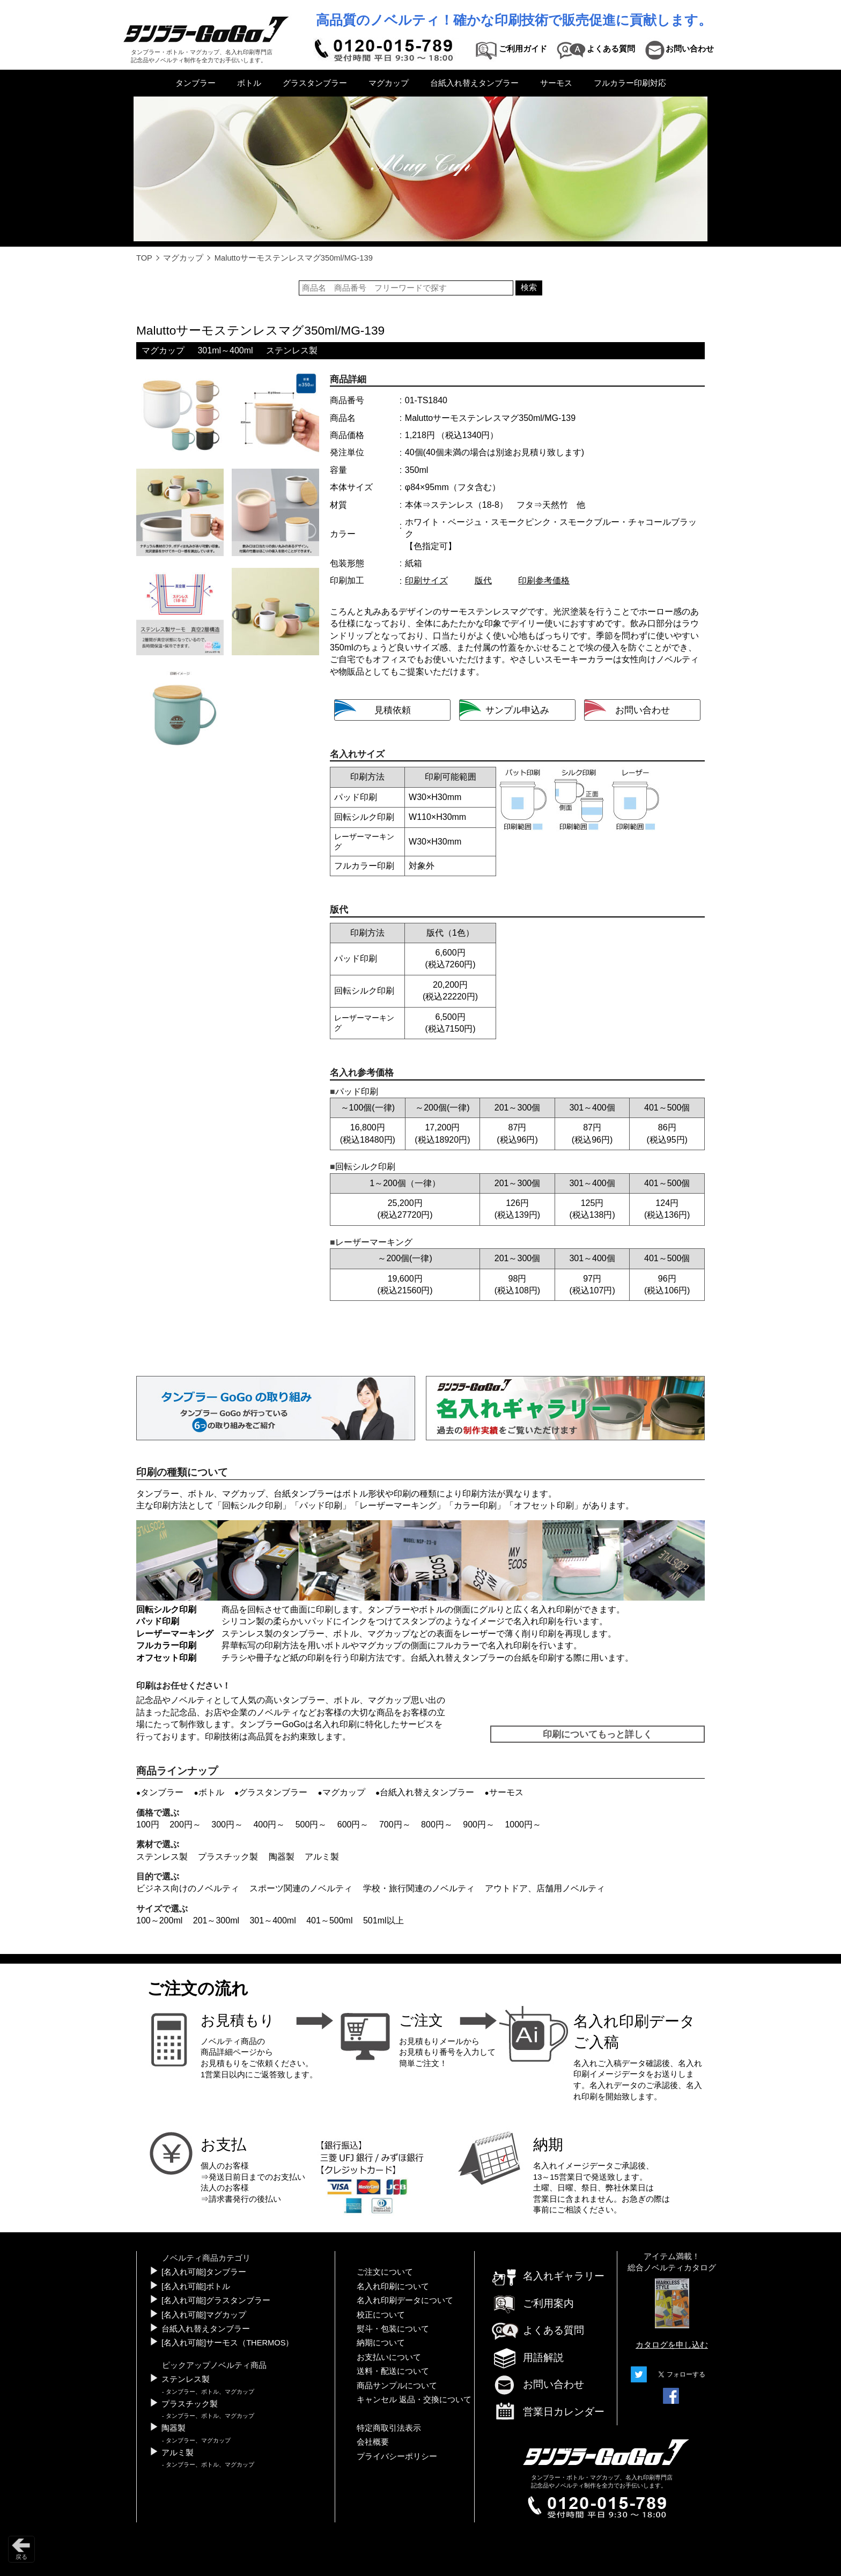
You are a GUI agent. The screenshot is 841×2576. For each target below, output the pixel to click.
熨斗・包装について (393, 2329)
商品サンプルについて (397, 2385)
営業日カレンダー (547, 2412)
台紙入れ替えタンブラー (474, 83)
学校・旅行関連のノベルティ (419, 1888)
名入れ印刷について (393, 2286)
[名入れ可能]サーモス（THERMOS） (227, 2342)
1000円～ (523, 1824)
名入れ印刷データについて (405, 2300)
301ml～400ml (225, 350)
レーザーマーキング (398, 1505)
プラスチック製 (228, 1856)
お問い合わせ (537, 2384)
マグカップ (388, 83)
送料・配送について (393, 2371)
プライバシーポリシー (397, 2456)
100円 (147, 1824)
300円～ (227, 1824)
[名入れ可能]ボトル (195, 2286)
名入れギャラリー (547, 2276)
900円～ (479, 1824)
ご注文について (385, 2272)
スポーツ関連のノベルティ (300, 1888)
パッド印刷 (320, 1505)
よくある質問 (537, 2330)
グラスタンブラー (315, 83)
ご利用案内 (532, 2303)
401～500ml (329, 1920)
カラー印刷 (475, 1505)
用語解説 (527, 2357)
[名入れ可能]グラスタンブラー (215, 2300)
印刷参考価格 (544, 580)
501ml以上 (383, 1920)
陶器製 (281, 1856)
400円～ (269, 1824)
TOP (144, 258)
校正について (381, 2315)
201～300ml (216, 1920)
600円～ (353, 1824)
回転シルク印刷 (252, 1505)
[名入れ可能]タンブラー (203, 2272)
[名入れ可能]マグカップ (203, 2315)
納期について (381, 2342)
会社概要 (373, 2442)
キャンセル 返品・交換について (414, 2399)
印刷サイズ (426, 580)
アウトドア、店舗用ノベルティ (545, 1888)
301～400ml (272, 1920)
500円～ (311, 1824)
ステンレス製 (292, 350)
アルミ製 (322, 1856)
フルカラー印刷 (166, 1645)
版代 (483, 580)
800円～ (437, 1824)
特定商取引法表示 (389, 2428)
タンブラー (195, 83)
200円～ (185, 1824)
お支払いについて (389, 2357)
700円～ (395, 1824)
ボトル (249, 83)
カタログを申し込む (672, 2345)
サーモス (556, 83)
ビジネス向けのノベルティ (187, 1888)
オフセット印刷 (544, 1505)
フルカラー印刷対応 (630, 83)
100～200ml (159, 1920)
